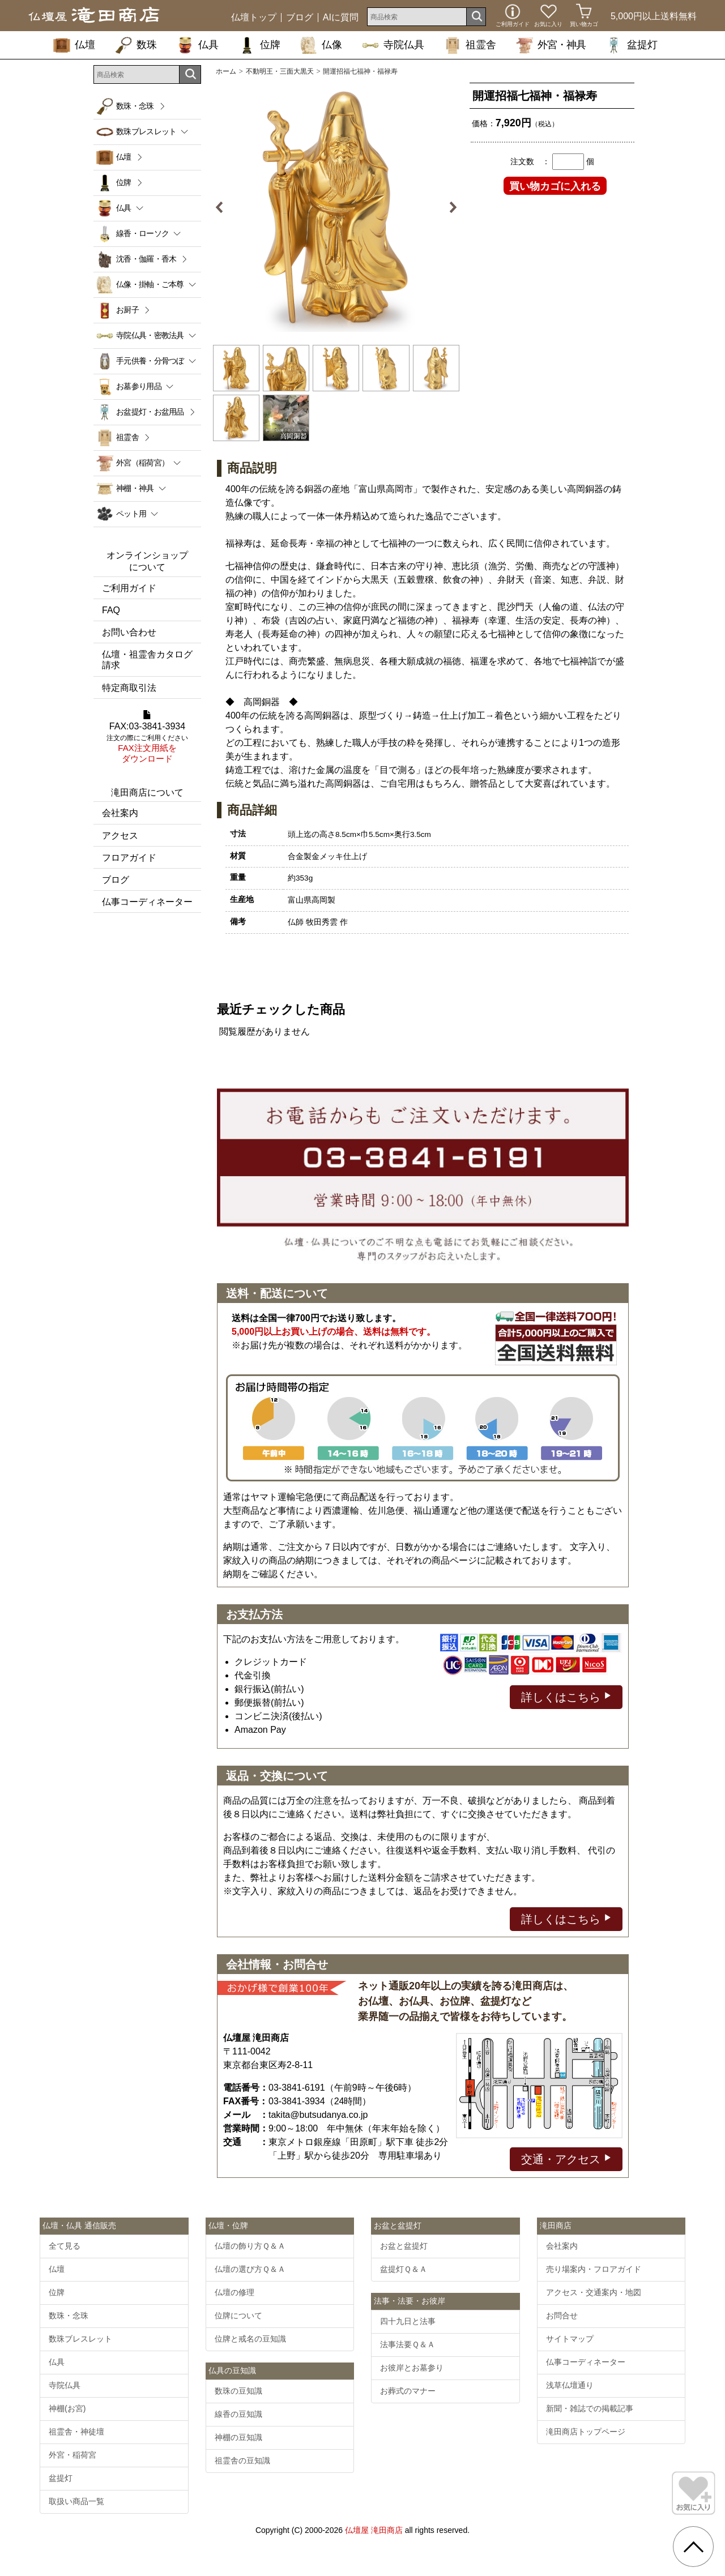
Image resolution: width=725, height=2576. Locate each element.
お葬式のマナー (408, 2390)
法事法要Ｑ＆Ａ (407, 2344)
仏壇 (74, 44)
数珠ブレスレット (80, 2338)
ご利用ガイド (129, 588)
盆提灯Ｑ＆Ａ (403, 2269)
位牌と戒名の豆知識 (250, 2338)
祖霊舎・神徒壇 (76, 2431)
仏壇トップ (253, 17)
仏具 (198, 44)
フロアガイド (129, 857)
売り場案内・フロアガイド (593, 2269)
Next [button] (448, 207)
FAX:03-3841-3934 (147, 737)
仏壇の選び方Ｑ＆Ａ (250, 2269)
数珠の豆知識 (238, 2390)
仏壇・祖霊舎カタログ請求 (147, 660)
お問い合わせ (129, 632)
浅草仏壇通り (570, 2385)
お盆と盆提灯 (404, 2245)
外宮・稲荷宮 (72, 2454)
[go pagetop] (693, 2546)
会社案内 (120, 813)
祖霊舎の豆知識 (242, 2460)
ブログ (299, 17)
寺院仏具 (393, 44)
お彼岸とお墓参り (411, 2367)
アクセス (120, 835)
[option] (336, 207)
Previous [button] (223, 207)
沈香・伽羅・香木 (146, 258)
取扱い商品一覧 (76, 2501)
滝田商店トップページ (585, 2431)
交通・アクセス (566, 2158)
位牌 (259, 44)
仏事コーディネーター (147, 902)
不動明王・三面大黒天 (280, 71)
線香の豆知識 (238, 2414)
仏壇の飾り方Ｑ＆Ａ (250, 2245)
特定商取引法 (129, 688)
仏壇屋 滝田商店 (374, 2530)
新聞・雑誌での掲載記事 (589, 2408)
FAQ (111, 610)
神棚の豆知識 (238, 2437)
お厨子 (127, 309)
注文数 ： (530, 161)
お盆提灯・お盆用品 (150, 411)
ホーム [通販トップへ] (226, 71)
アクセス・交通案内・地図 (593, 2292)
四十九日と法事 (408, 2321)
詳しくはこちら (566, 1696)
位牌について (238, 2315)
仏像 (321, 44)
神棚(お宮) (67, 2408)
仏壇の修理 (234, 2292)
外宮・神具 (551, 44)
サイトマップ (570, 2338)
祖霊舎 (470, 44)
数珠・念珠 (135, 105)
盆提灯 (631, 44)
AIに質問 (341, 17)
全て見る (64, 2245)
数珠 (136, 44)
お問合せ (562, 2315)
